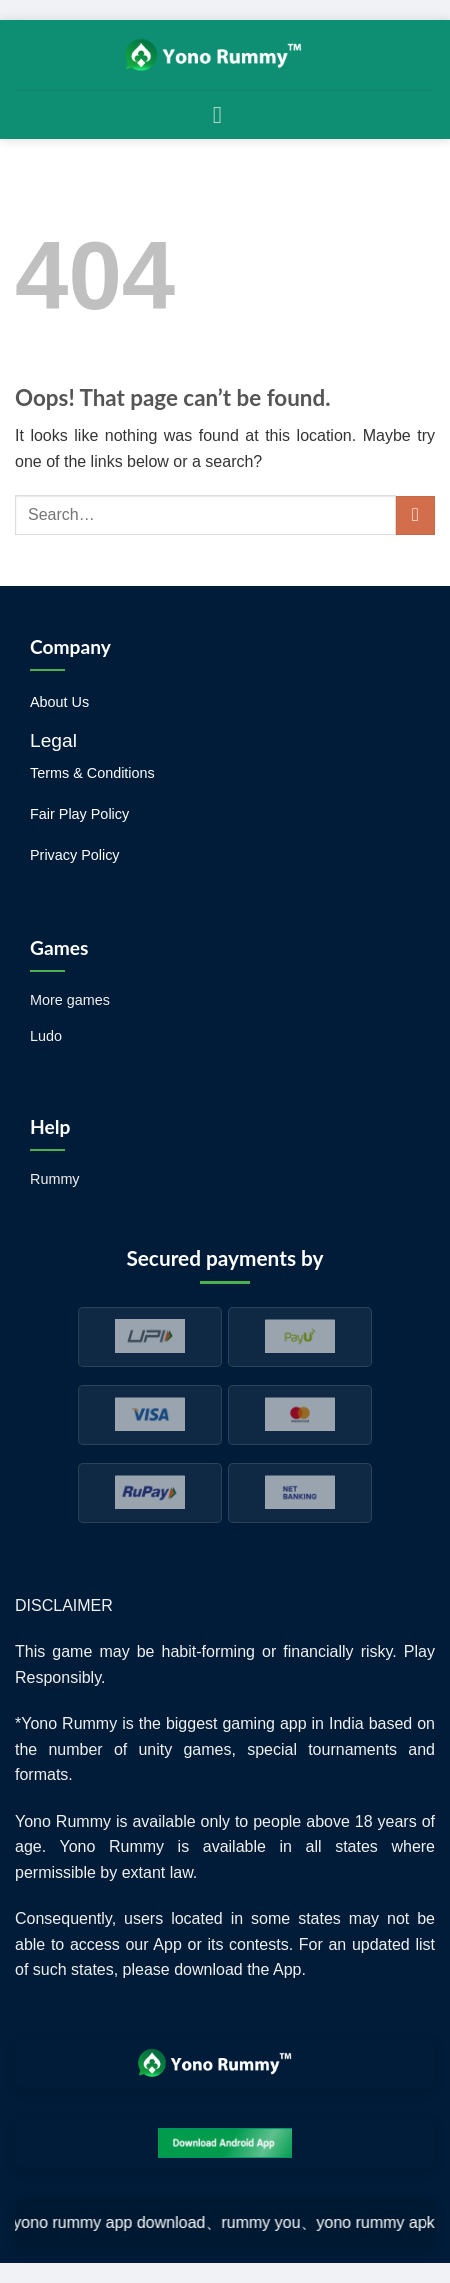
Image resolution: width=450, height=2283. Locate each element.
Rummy (55, 1179)
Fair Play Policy (79, 814)
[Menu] (225, 114)
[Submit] (415, 515)
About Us (59, 702)
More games (70, 1000)
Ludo (46, 1036)
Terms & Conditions (92, 773)
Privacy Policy (75, 855)
